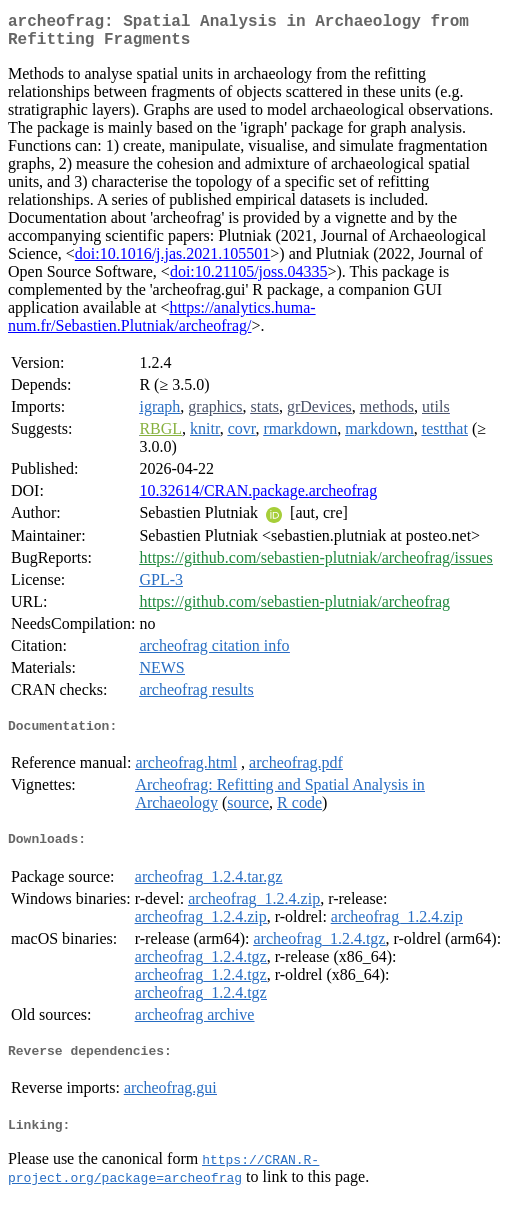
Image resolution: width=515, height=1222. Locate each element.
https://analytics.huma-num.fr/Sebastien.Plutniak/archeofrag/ (162, 324)
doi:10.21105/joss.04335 (249, 279)
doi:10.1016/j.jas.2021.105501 (173, 261)
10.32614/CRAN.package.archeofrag (258, 498)
